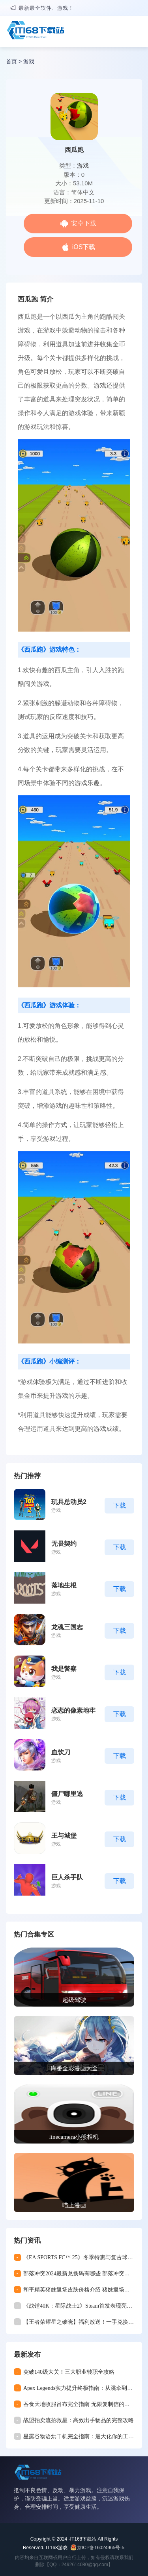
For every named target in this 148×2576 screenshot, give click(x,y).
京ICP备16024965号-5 (100, 2547)
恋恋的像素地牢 (73, 1710)
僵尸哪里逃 (67, 1794)
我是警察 (64, 1668)
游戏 (28, 61)
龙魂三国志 (67, 1627)
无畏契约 (64, 1543)
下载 (119, 1505)
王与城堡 (64, 1835)
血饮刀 (60, 1752)
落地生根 (64, 1585)
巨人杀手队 (67, 1877)
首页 (11, 61)
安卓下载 (83, 223)
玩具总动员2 (68, 1502)
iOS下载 (84, 247)
